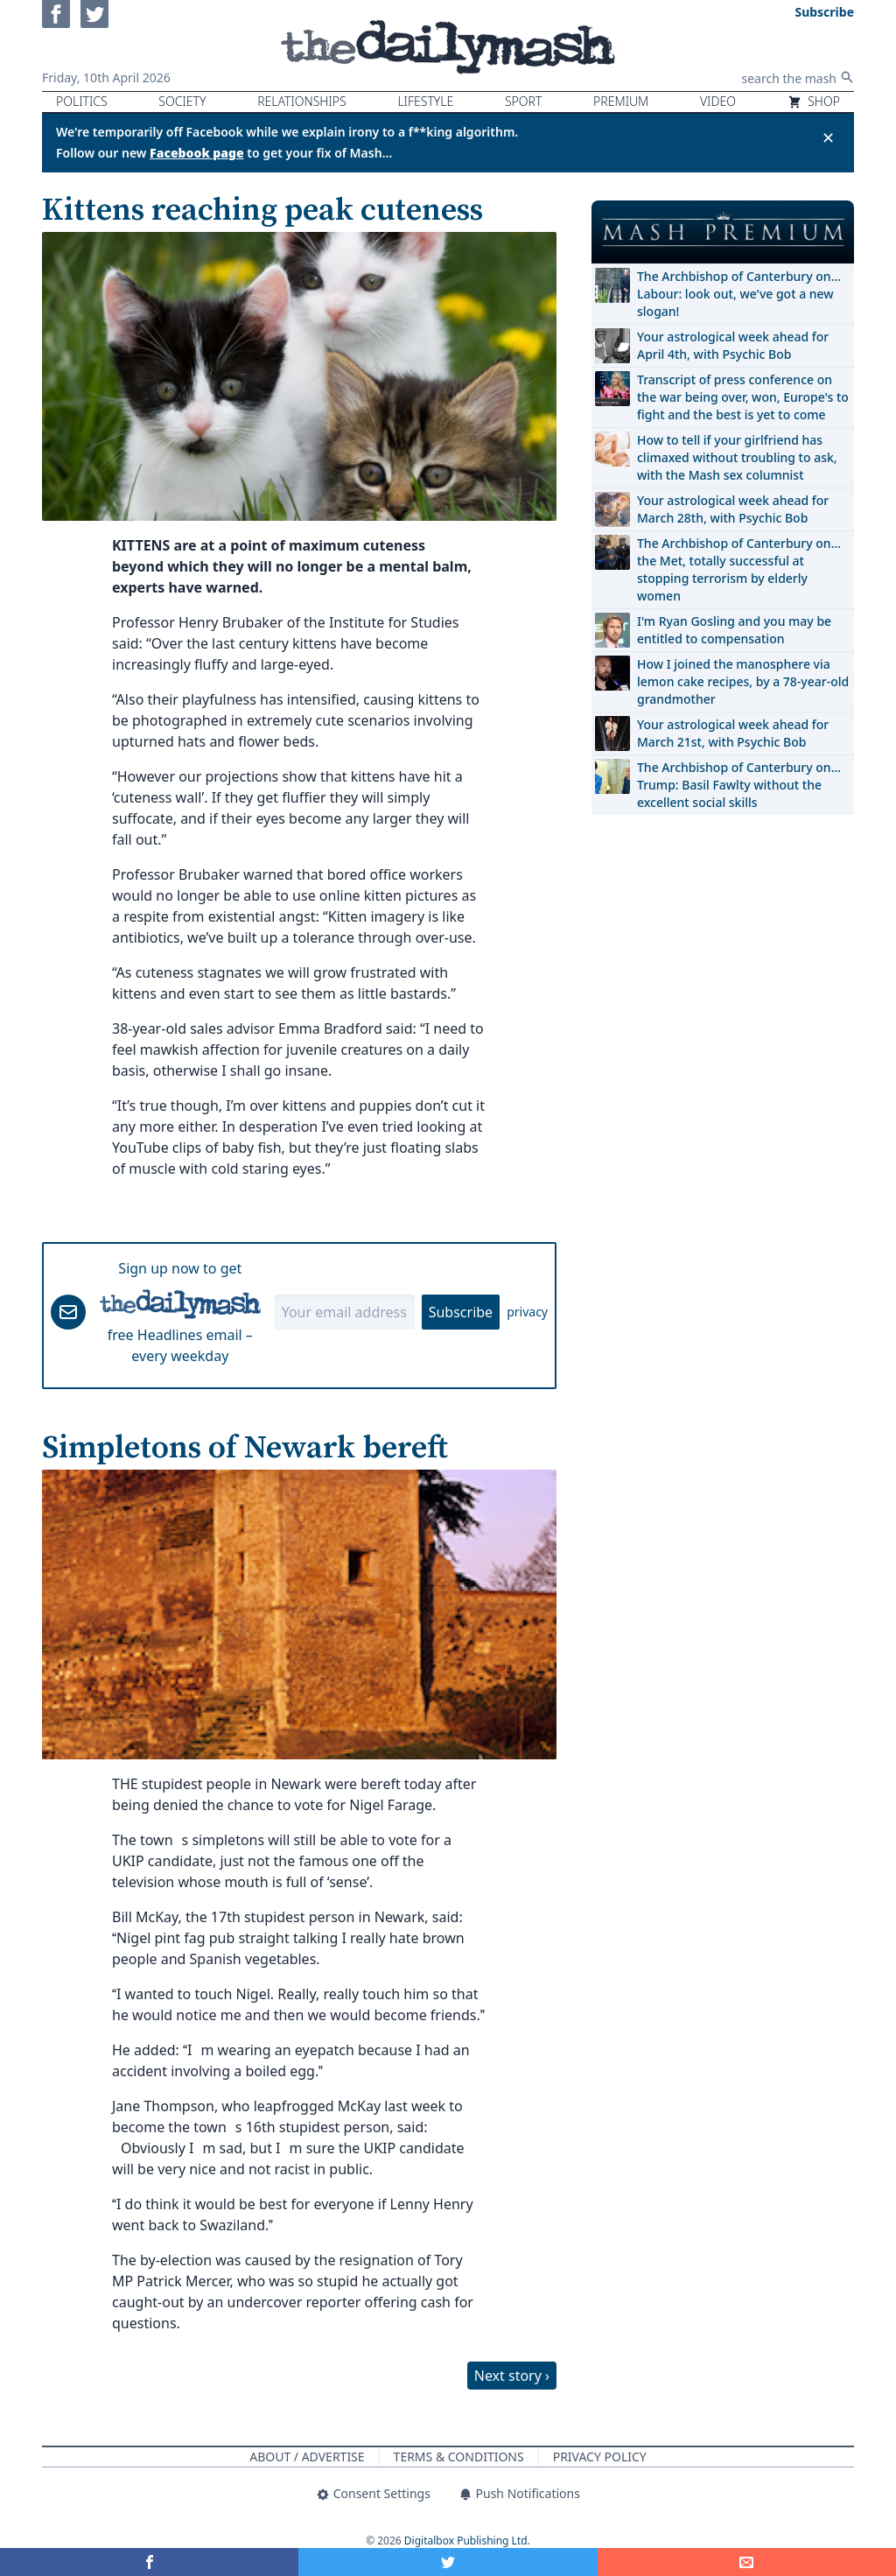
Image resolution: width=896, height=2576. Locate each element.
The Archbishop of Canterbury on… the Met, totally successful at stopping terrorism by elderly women (739, 569)
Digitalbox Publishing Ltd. (467, 2540)
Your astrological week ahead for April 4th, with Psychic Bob (733, 345)
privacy (527, 1311)
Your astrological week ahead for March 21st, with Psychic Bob (733, 733)
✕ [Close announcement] (828, 137)
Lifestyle (425, 101)
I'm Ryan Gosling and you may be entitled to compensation (734, 630)
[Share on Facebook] (149, 2562)
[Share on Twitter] (447, 2562)
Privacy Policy (600, 2456)
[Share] (747, 2562)
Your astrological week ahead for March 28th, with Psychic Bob (733, 509)
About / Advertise (306, 2456)
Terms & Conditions (459, 2456)
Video (718, 101)
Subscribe (461, 1312)
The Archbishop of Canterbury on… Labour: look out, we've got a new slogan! (739, 293)
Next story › (512, 2375)
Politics (82, 101)
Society (182, 101)
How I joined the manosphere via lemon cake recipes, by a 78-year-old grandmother (743, 681)
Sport (523, 101)
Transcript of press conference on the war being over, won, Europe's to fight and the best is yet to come (743, 397)
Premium (620, 101)
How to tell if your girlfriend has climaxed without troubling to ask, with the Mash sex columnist (737, 457)
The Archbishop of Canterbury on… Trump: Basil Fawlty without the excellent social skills (739, 785)
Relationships (301, 101)
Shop (814, 101)
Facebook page (197, 152)
